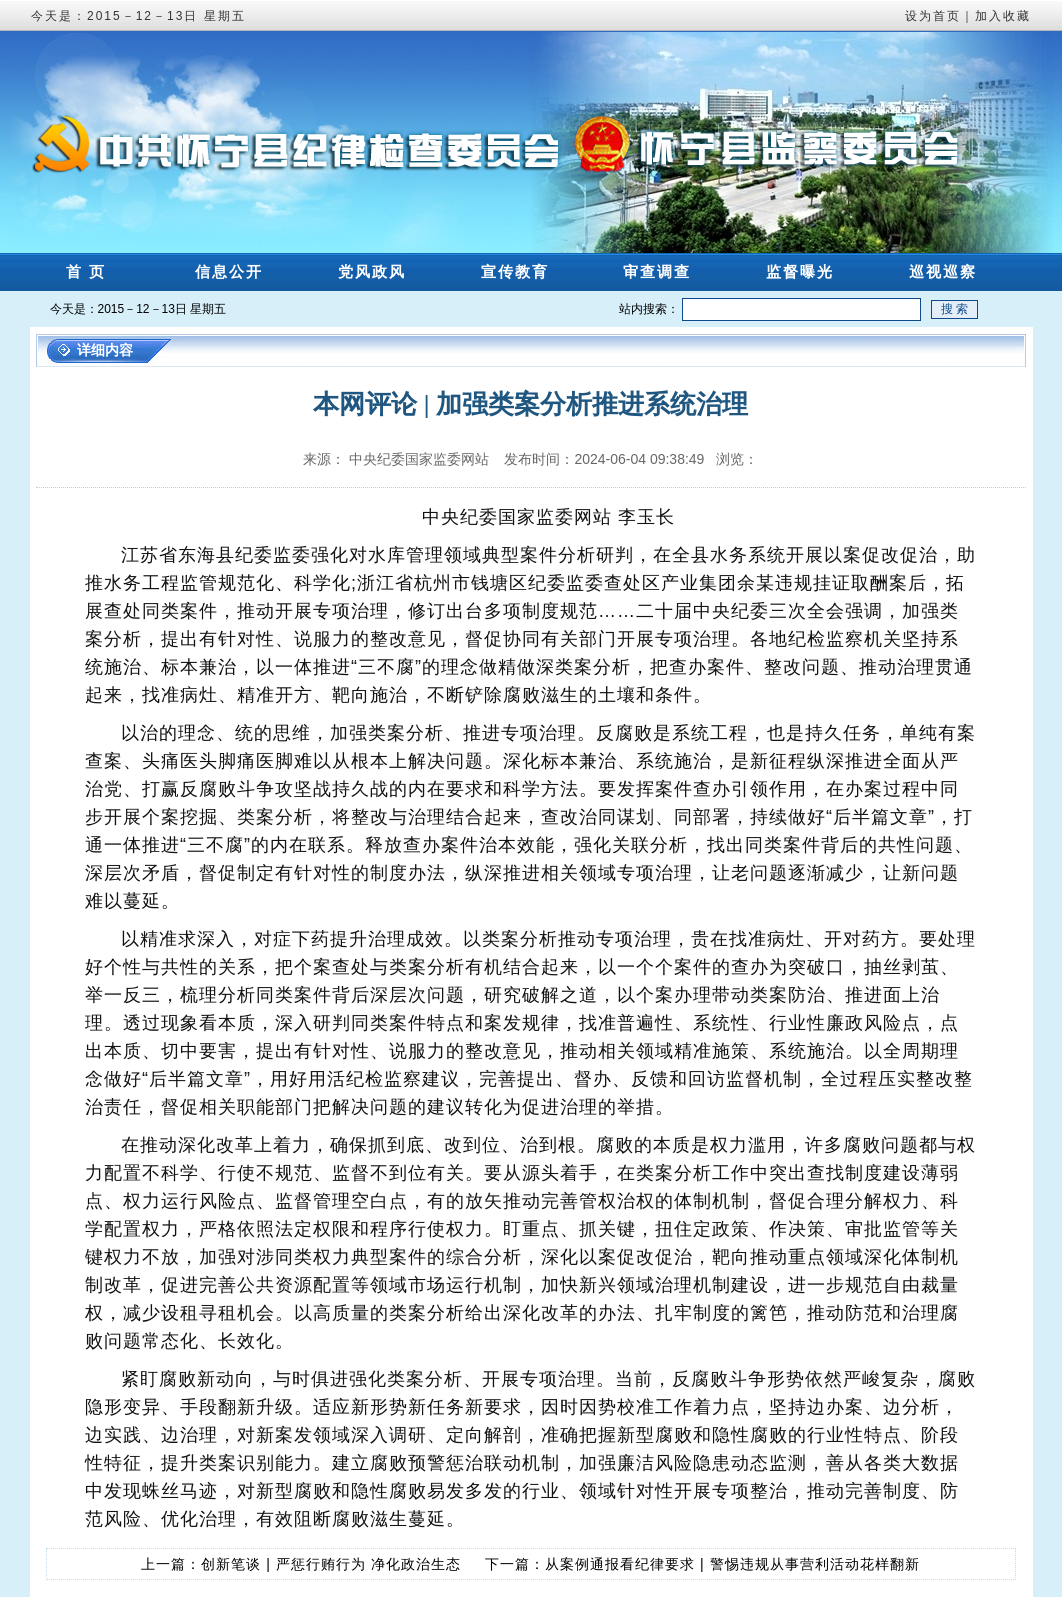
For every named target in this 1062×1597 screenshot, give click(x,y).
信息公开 (229, 271)
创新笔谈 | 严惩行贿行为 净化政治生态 (330, 1564)
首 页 (86, 271)
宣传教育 (515, 271)
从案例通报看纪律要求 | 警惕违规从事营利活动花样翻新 (732, 1564)
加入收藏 (1003, 16)
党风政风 (372, 271)
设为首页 (933, 16)
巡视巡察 (943, 271)
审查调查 (657, 271)
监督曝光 (800, 271)
